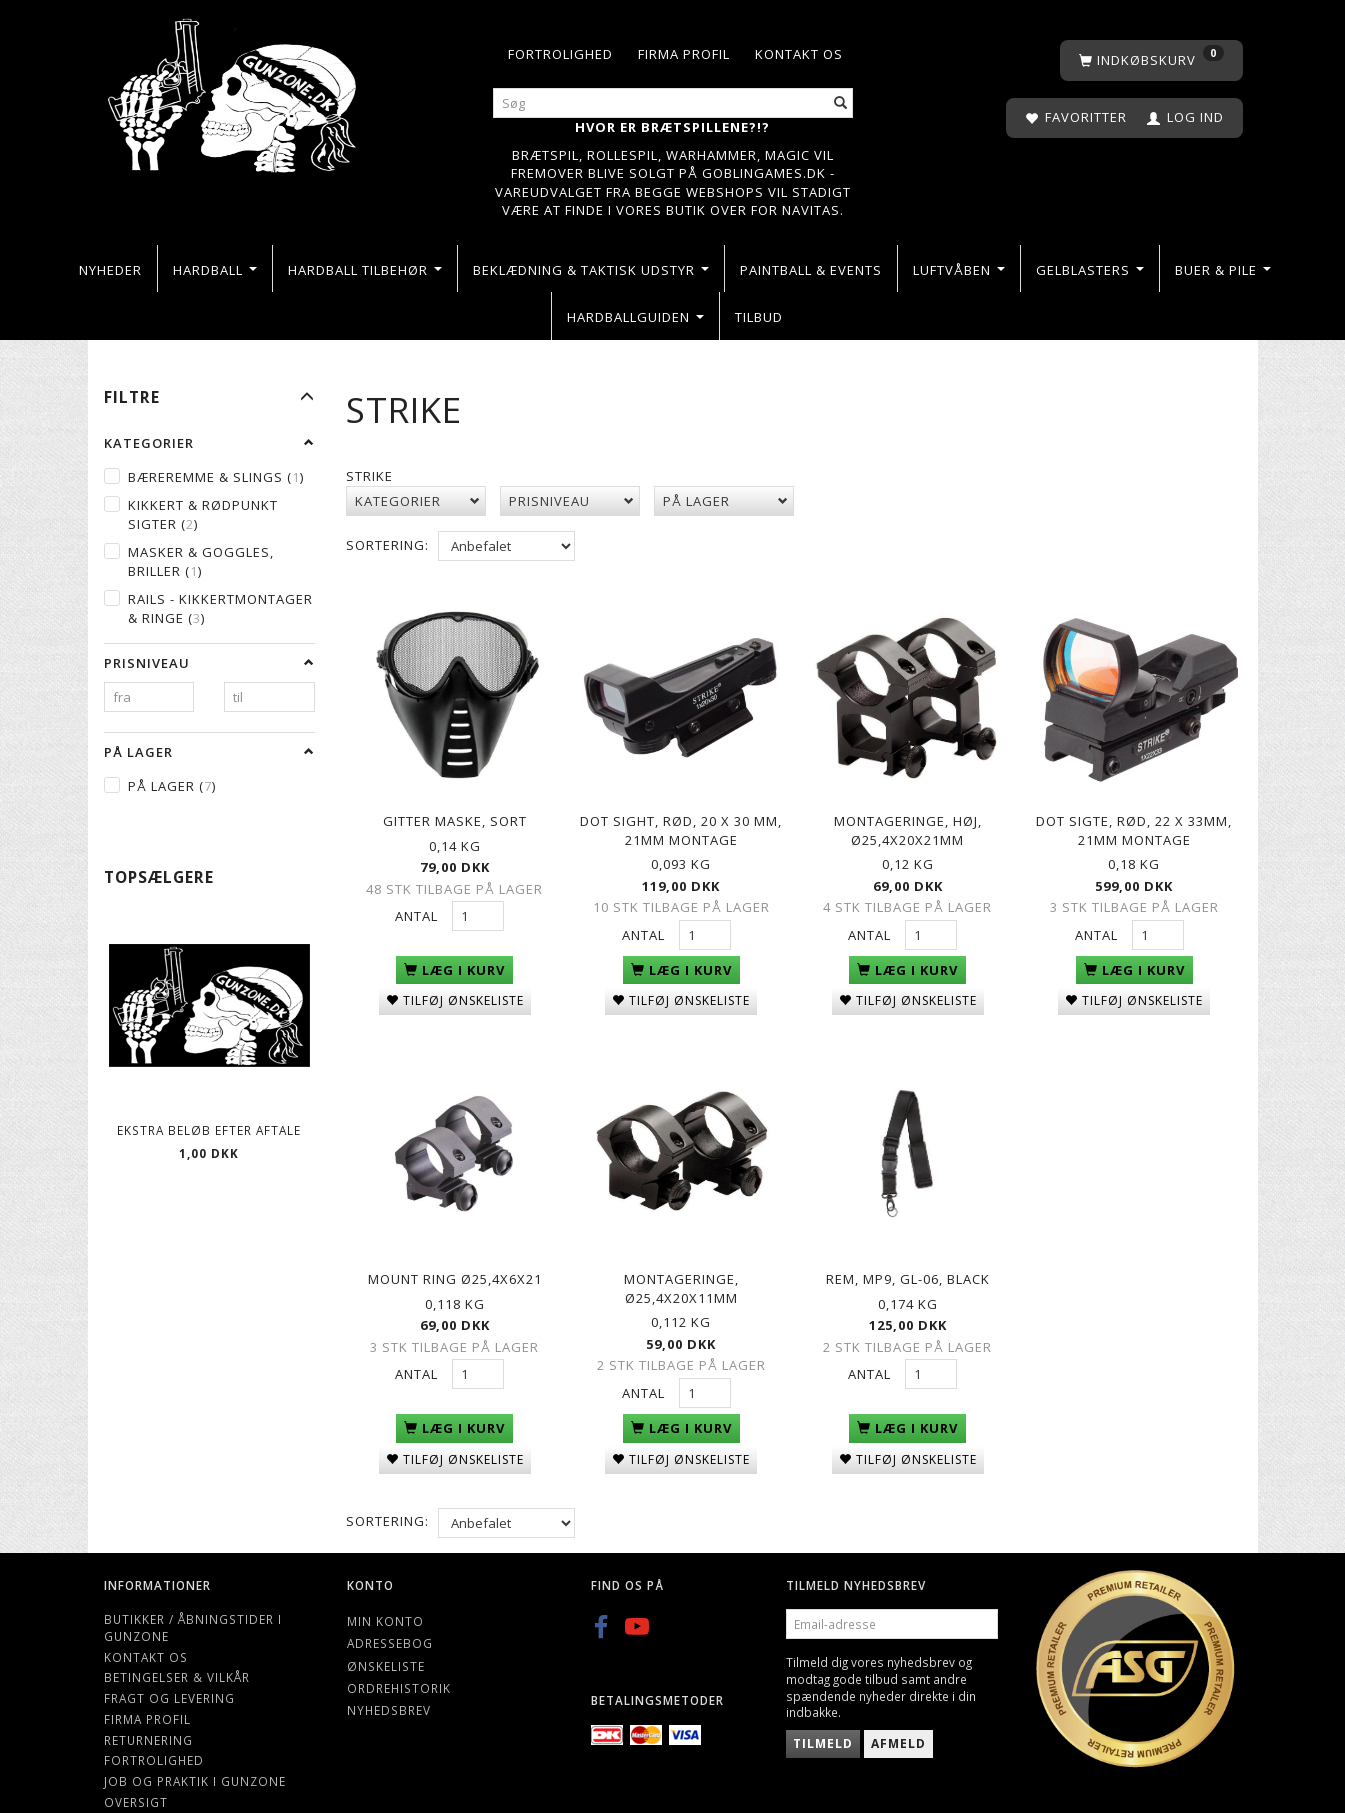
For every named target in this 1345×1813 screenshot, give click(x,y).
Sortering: (387, 545)
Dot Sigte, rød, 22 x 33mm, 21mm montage (1134, 817)
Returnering (148, 1701)
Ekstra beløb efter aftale (209, 1130)
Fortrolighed (560, 54)
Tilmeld (823, 1705)
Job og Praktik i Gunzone (195, 1743)
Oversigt (136, 1763)
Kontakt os (799, 54)
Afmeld (898, 1705)
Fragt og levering (169, 1660)
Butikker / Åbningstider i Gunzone (193, 1589)
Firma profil (684, 54)
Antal (418, 903)
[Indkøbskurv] (1151, 60)
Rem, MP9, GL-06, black (908, 1247)
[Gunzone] (234, 90)
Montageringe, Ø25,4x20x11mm (681, 1256)
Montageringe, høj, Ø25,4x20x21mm (908, 817)
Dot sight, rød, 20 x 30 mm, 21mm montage (681, 817)
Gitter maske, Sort (455, 808)
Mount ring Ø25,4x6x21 (455, 1247)
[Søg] (841, 103)
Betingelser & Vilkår (177, 1639)
